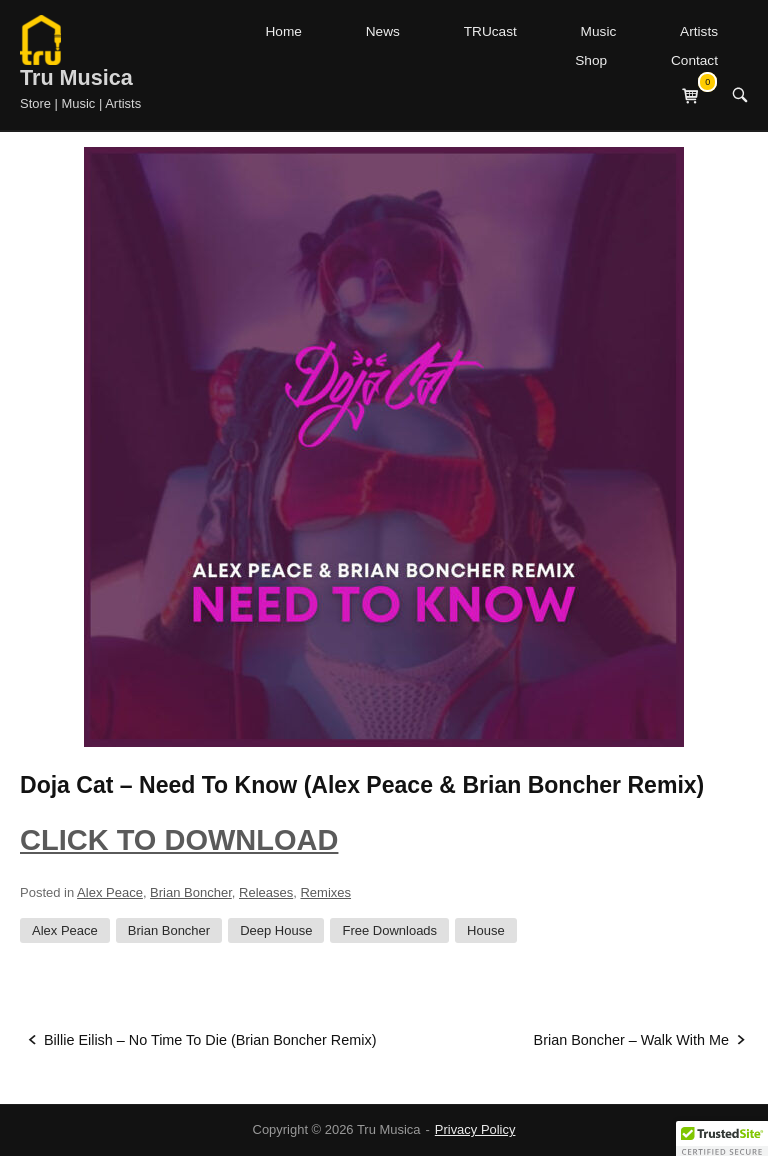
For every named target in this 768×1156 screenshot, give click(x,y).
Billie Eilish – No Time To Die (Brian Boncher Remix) (210, 1040)
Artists (699, 31)
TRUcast (490, 31)
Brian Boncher (191, 892)
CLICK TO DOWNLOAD (179, 840)
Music (599, 31)
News (383, 31)
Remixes (325, 892)
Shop (591, 60)
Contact (694, 60)
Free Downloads (389, 930)
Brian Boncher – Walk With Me (631, 1040)
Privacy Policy (475, 1129)
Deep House (276, 930)
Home (283, 31)
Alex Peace (110, 892)
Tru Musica (76, 77)
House (486, 930)
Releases (266, 892)
